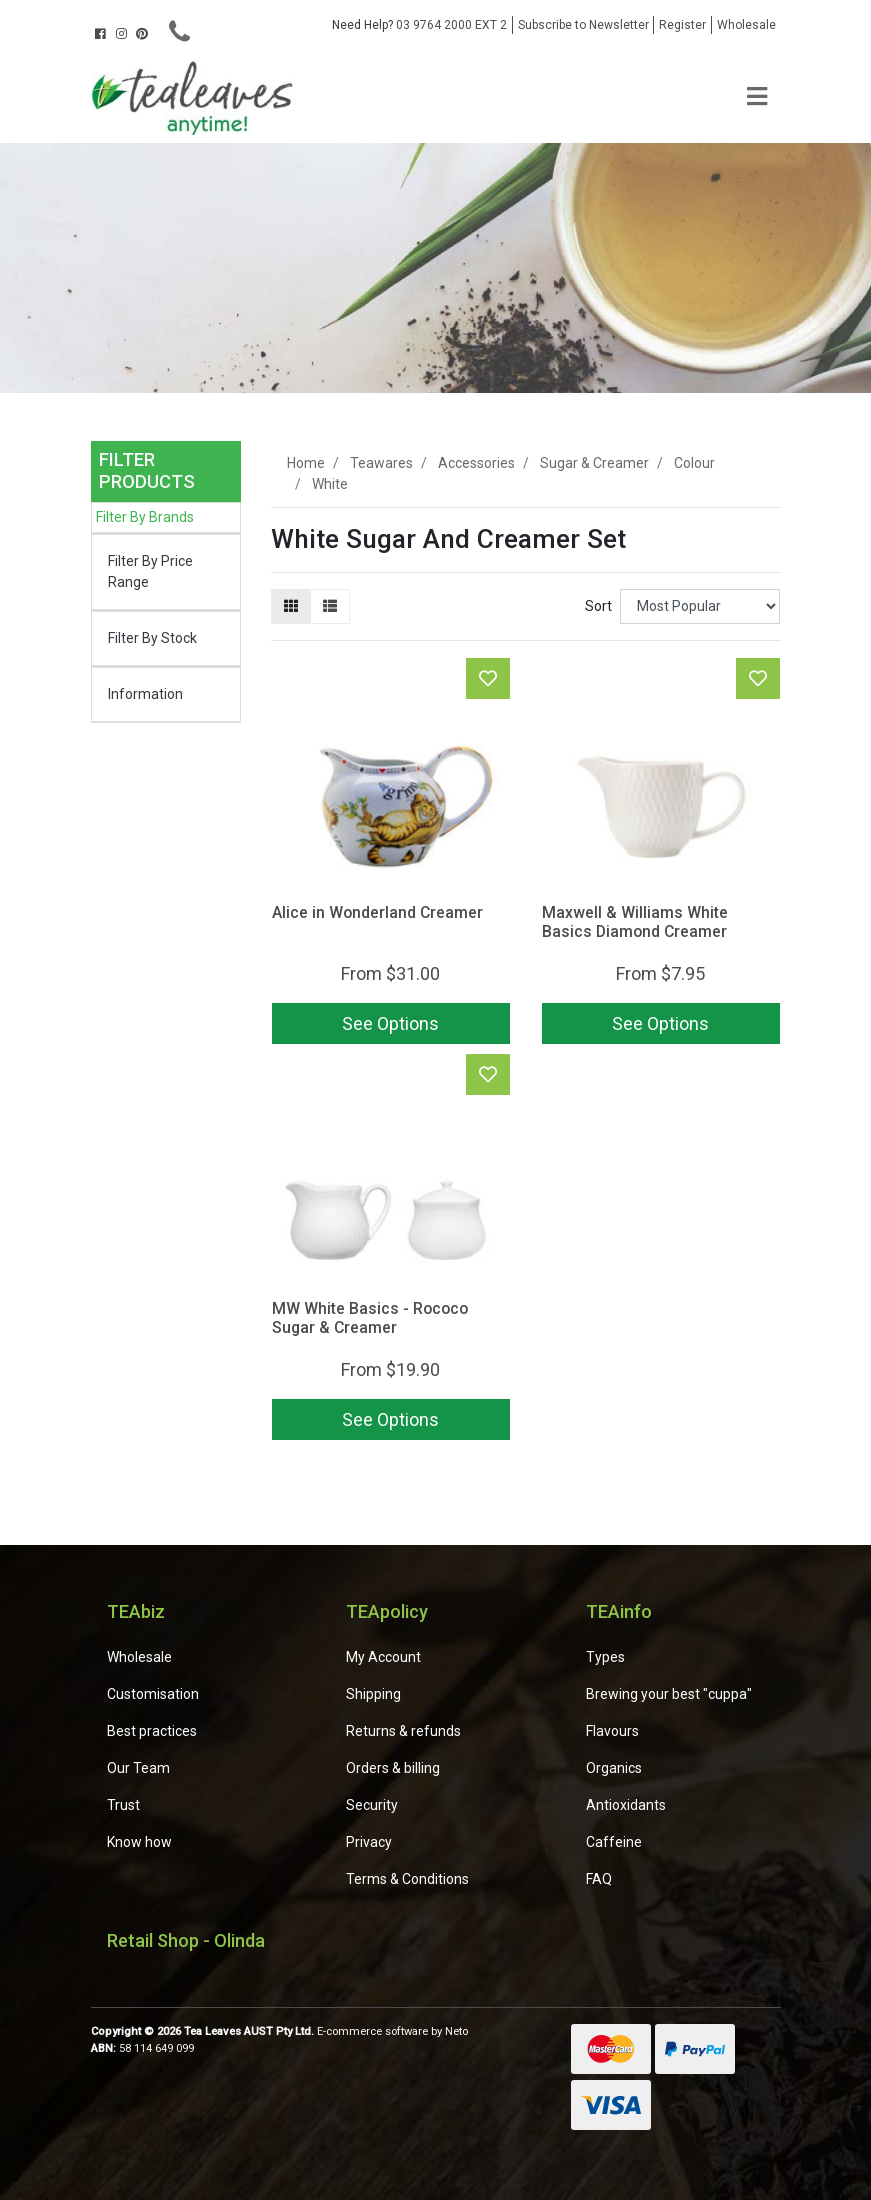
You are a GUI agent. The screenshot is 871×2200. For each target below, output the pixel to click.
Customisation (153, 1694)
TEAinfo (619, 1611)
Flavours (612, 1731)
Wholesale (746, 25)
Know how (139, 1842)
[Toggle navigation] (757, 97)
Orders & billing (393, 1768)
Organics (614, 1768)
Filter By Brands (145, 517)
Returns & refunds (403, 1731)
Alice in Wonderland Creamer (377, 912)
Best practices (152, 1731)
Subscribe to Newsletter (583, 25)
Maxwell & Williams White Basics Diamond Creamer (635, 922)
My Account (383, 1657)
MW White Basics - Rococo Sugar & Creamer (370, 1318)
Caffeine (614, 1842)
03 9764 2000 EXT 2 (419, 25)
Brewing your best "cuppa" (669, 1694)
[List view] (330, 606)
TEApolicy (387, 1611)
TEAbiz (136, 1611)
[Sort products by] (700, 606)
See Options (390, 1023)
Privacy (369, 1842)
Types (605, 1657)
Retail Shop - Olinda (186, 1940)
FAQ (599, 1879)
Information (145, 694)
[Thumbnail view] (291, 606)
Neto (456, 2031)
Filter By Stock (152, 638)
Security (372, 1805)
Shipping (373, 1694)
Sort (598, 606)
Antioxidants (626, 1805)
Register (682, 25)
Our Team (138, 1768)
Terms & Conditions (407, 1879)
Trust (123, 1805)
